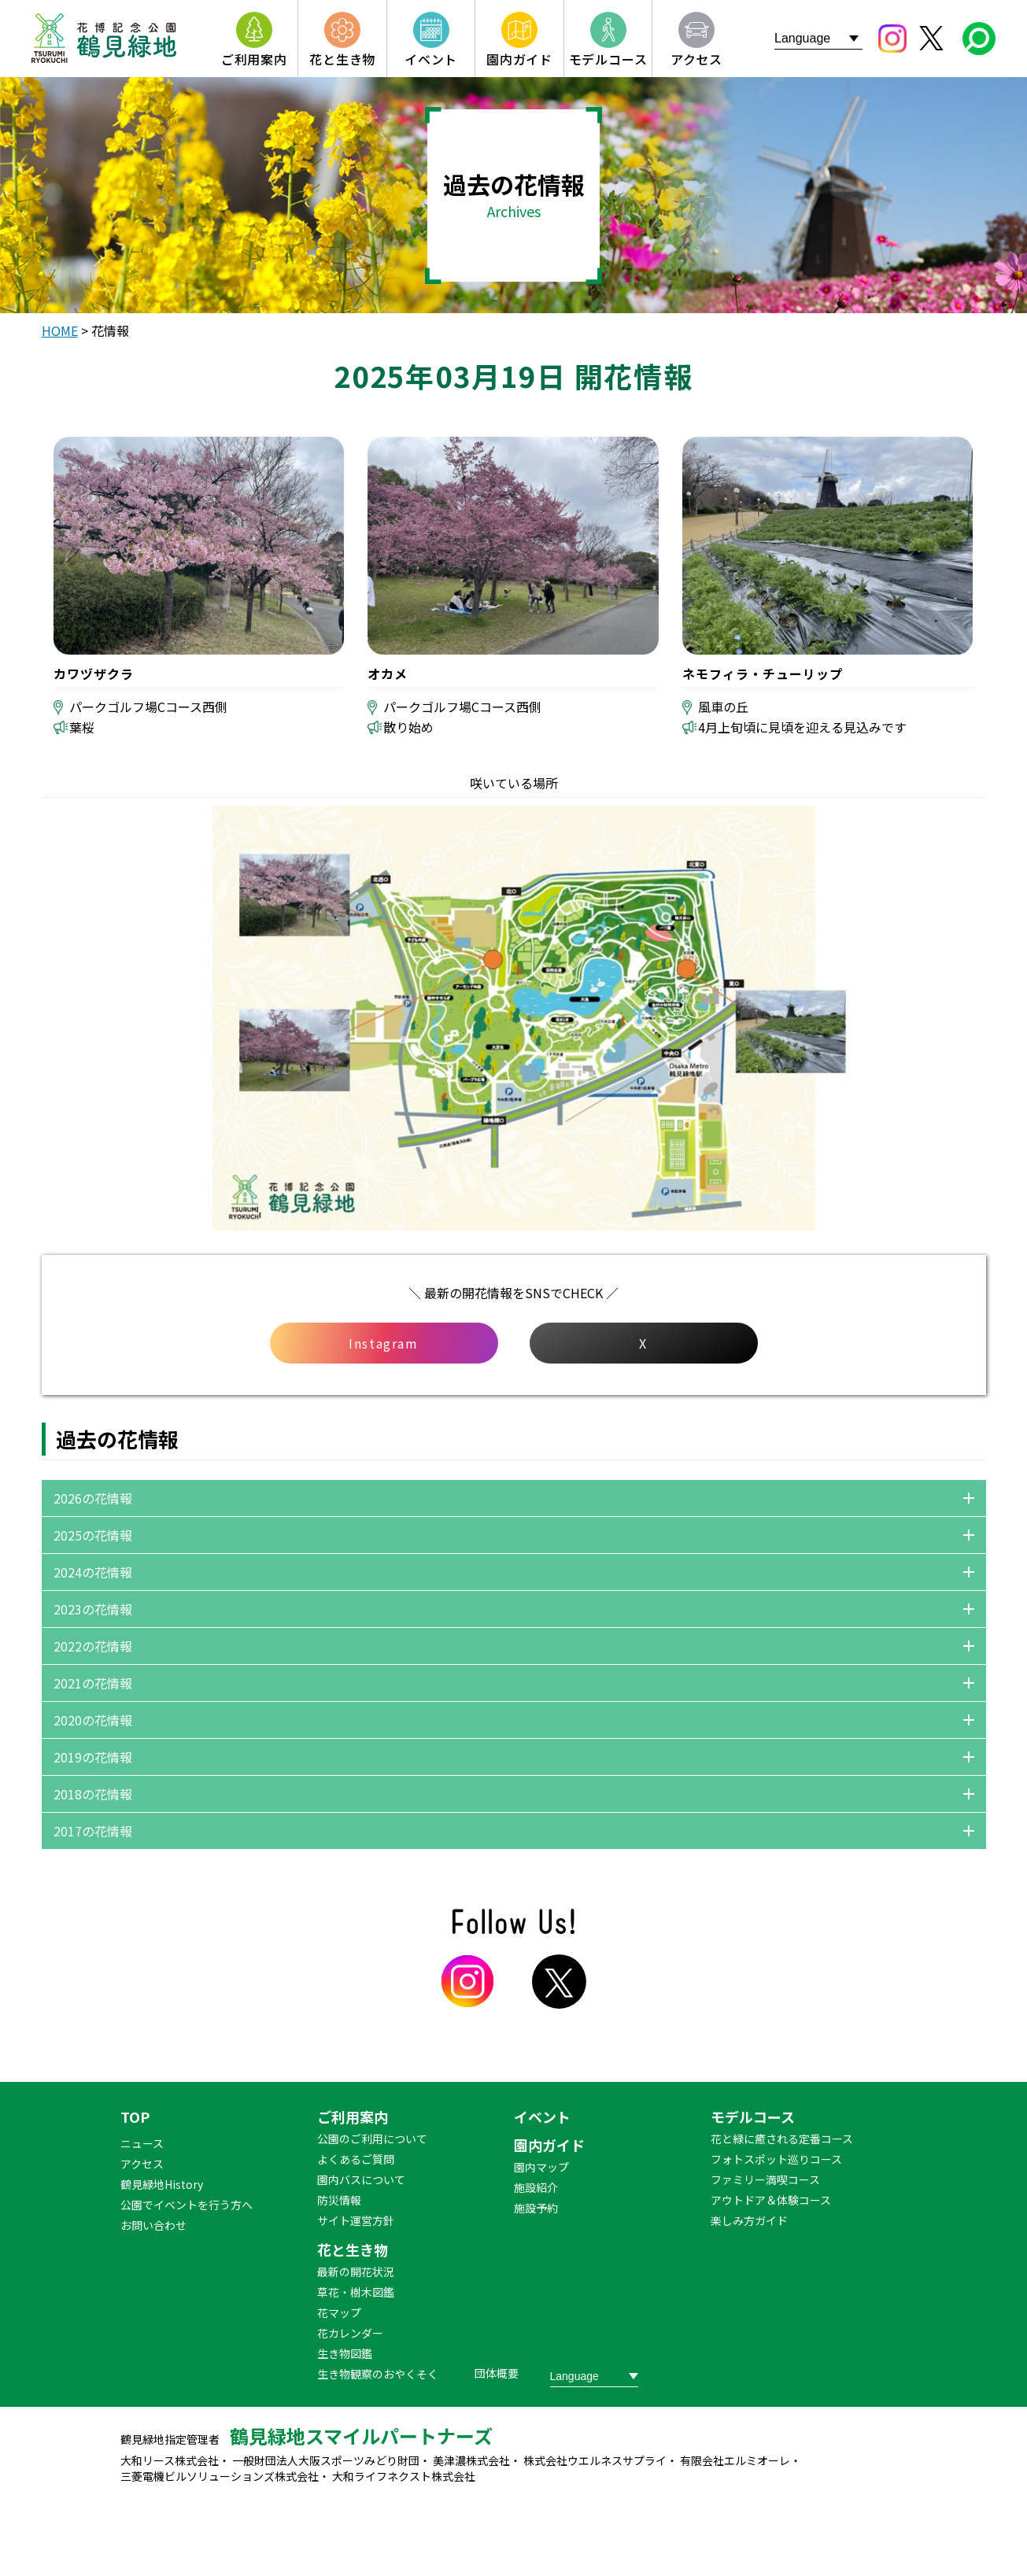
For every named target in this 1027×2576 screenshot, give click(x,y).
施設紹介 (536, 2187)
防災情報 (339, 2200)
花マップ (339, 2312)
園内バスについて (361, 2179)
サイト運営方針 (355, 2220)
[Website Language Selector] (818, 38)
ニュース (142, 2143)
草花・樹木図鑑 (355, 2292)
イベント (542, 2116)
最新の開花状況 (355, 2271)
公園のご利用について (372, 2138)
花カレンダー (350, 2333)
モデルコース (753, 2116)
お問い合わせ (153, 2225)
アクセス (142, 2164)
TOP (135, 2116)
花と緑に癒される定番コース (782, 2138)
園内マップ (541, 2167)
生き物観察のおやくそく (377, 2374)
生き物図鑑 (344, 2353)
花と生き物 (352, 2249)
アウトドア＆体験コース (771, 2200)
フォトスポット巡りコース (776, 2159)
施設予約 (536, 2208)
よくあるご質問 (355, 2159)
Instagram (383, 1343)
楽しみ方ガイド (749, 2220)
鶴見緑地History (161, 2184)
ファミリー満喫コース (765, 2179)
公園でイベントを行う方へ (186, 2204)
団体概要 (497, 2373)
